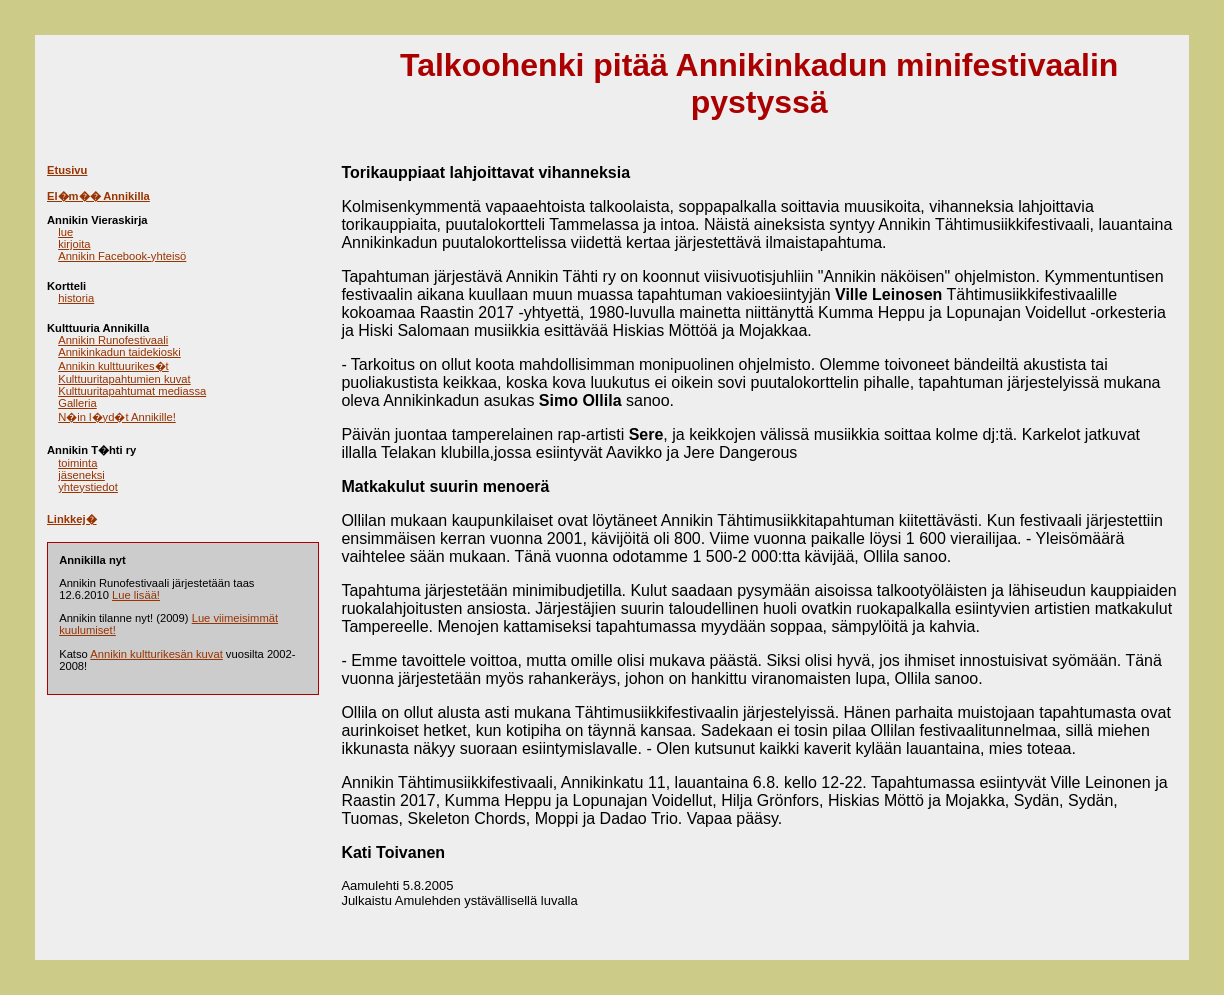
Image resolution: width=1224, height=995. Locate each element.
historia (76, 298)
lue (65, 232)
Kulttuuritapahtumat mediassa (132, 391)
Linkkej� (72, 519)
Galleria (77, 403)
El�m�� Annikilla (98, 196)
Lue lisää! (136, 595)
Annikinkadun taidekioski (119, 352)
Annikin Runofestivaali (113, 340)
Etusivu (67, 170)
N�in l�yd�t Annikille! (117, 417)
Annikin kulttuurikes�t (113, 366)
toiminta (77, 463)
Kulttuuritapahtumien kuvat (124, 379)
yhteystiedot (88, 487)
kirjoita (74, 244)
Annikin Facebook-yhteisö (122, 256)
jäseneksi (81, 475)
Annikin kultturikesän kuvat (156, 654)
